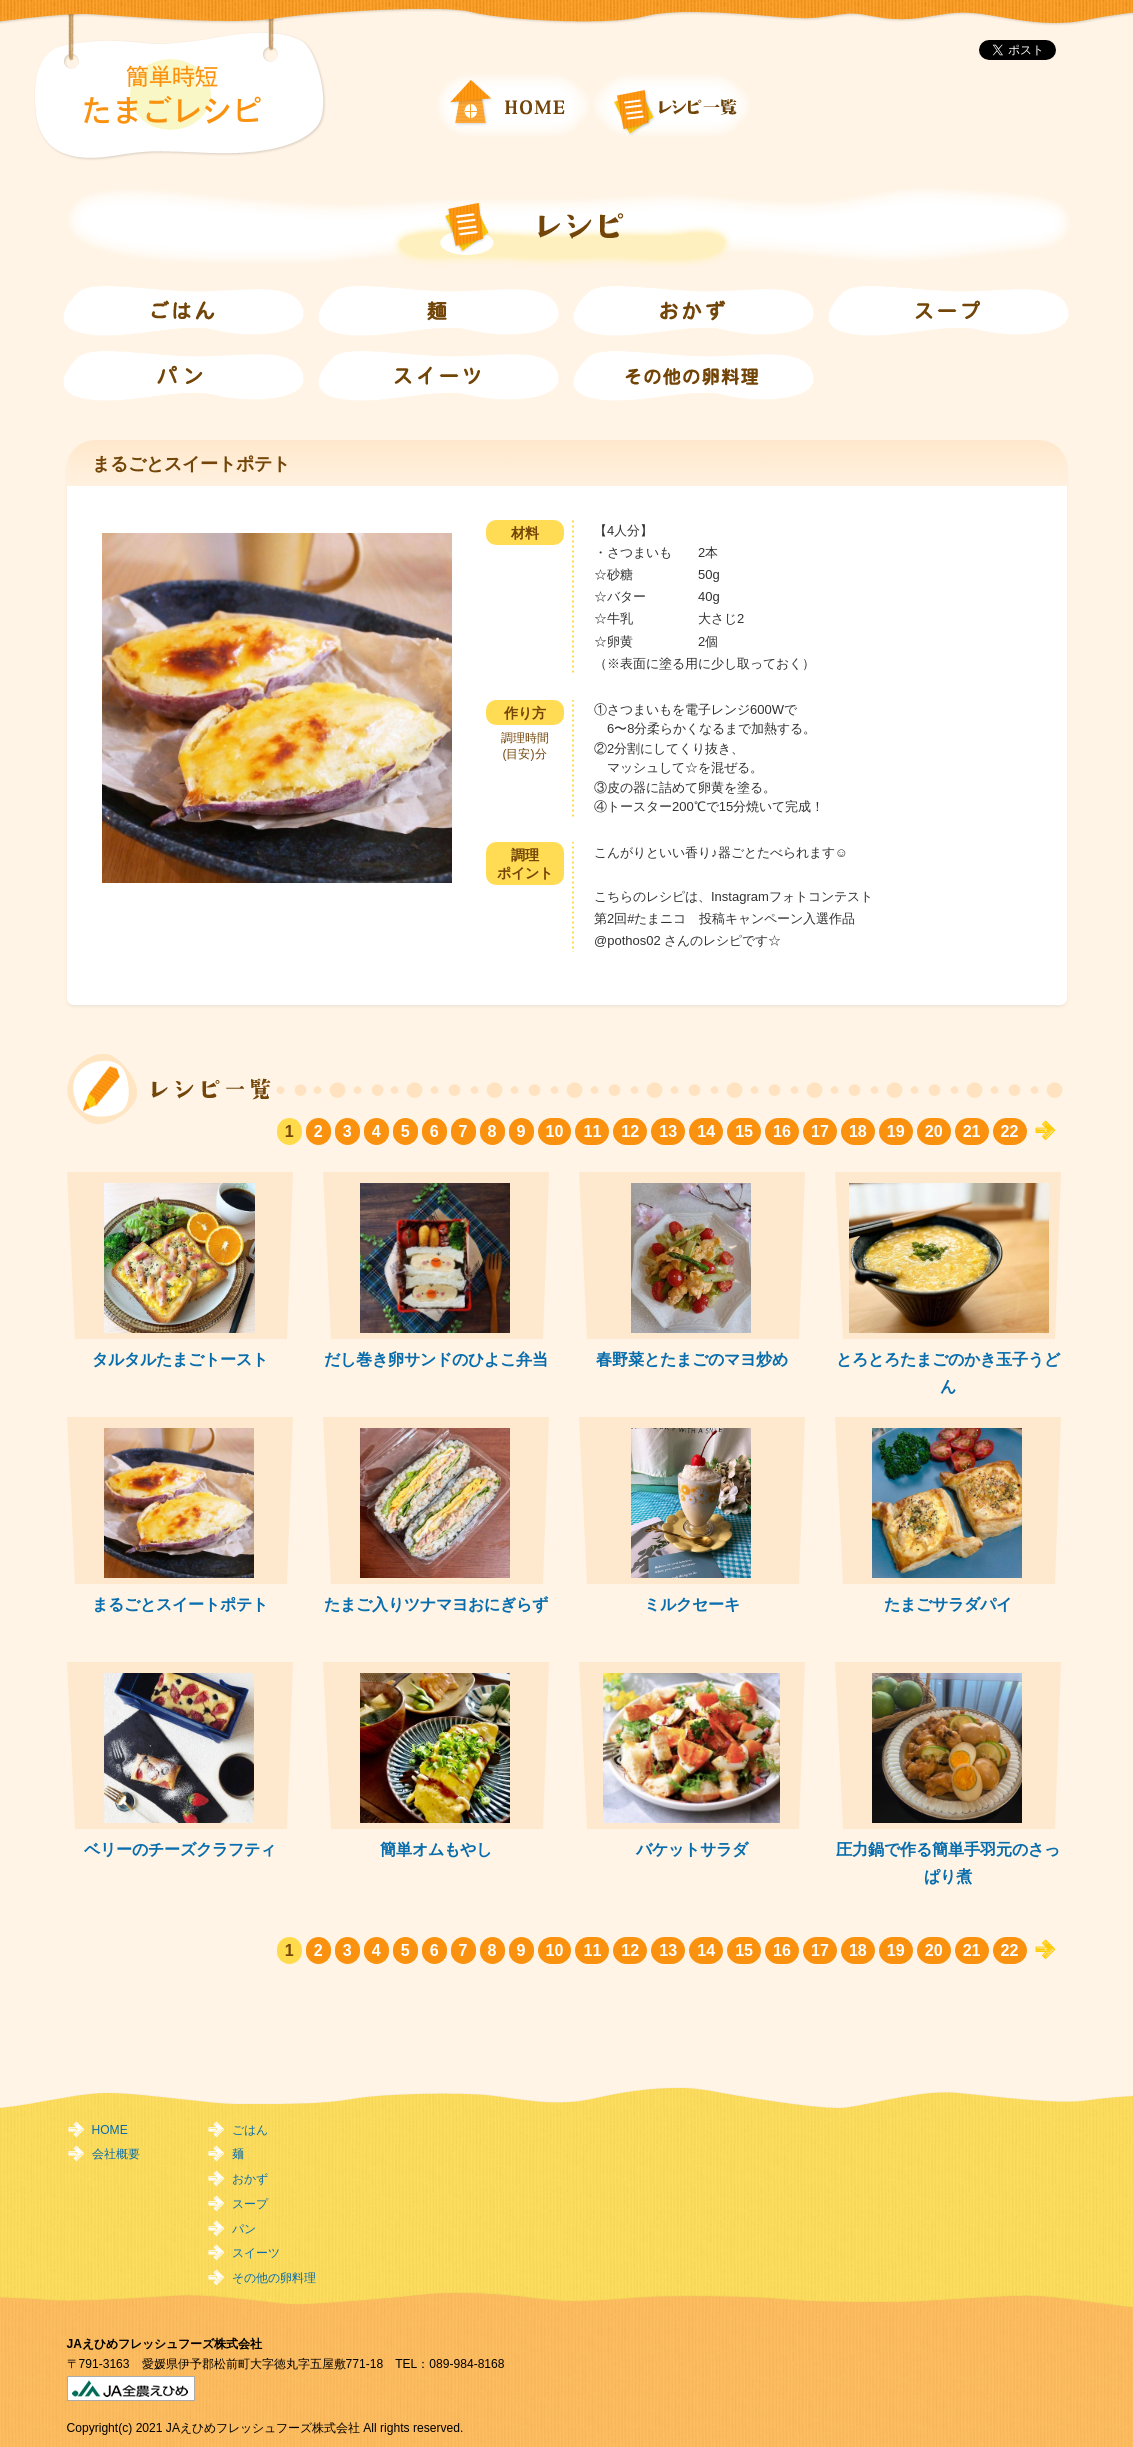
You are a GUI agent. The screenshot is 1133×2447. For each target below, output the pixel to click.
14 (706, 1131)
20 (934, 1131)
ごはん (250, 2130)
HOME (110, 2130)
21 (972, 1131)
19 (896, 1131)
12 (630, 1131)
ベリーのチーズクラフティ (180, 1849)
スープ (250, 2204)
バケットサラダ (692, 1849)
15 (744, 1131)
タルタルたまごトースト (180, 1359)
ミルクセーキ (692, 1604)
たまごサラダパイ (948, 1604)
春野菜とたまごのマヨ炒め (692, 1359)
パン (244, 2229)
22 (1010, 1131)
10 (555, 1131)
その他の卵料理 (274, 2278)
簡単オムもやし (436, 1849)
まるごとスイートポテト (180, 1604)
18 (858, 1131)
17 (820, 1131)
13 (668, 1131)
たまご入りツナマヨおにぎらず (436, 1604)
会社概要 (116, 2154)
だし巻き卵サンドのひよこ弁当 (436, 1359)
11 (592, 1131)
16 (782, 1131)
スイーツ (256, 2253)
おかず (250, 2179)
